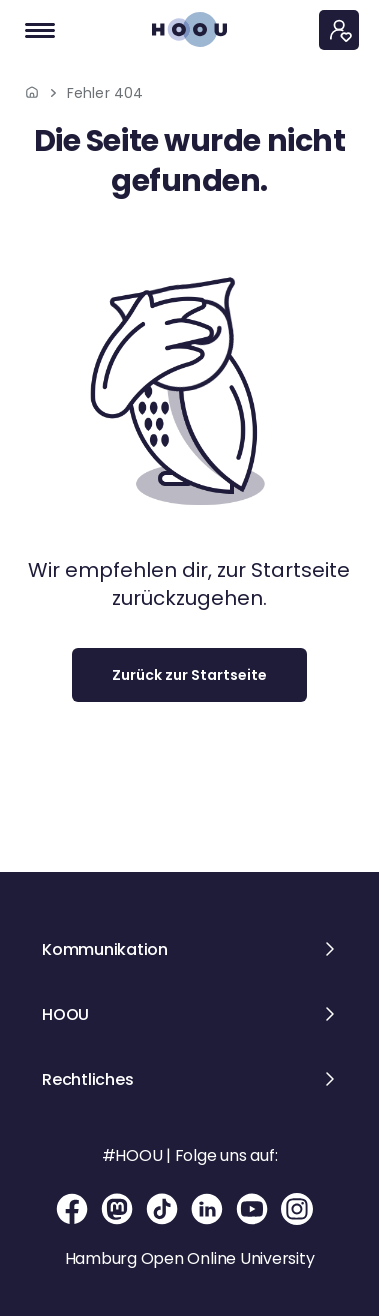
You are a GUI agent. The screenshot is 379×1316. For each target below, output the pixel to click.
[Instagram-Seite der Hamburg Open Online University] (297, 1209)
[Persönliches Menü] (339, 30)
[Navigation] (40, 30)
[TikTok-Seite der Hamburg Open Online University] (163, 1209)
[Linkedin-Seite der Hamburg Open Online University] (208, 1209)
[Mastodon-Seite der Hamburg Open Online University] (118, 1209)
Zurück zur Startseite (189, 675)
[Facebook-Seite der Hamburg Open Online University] (73, 1209)
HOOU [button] (65, 1014)
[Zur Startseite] (189, 29)
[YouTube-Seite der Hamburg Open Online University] (253, 1209)
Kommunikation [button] (105, 949)
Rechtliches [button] (87, 1079)
